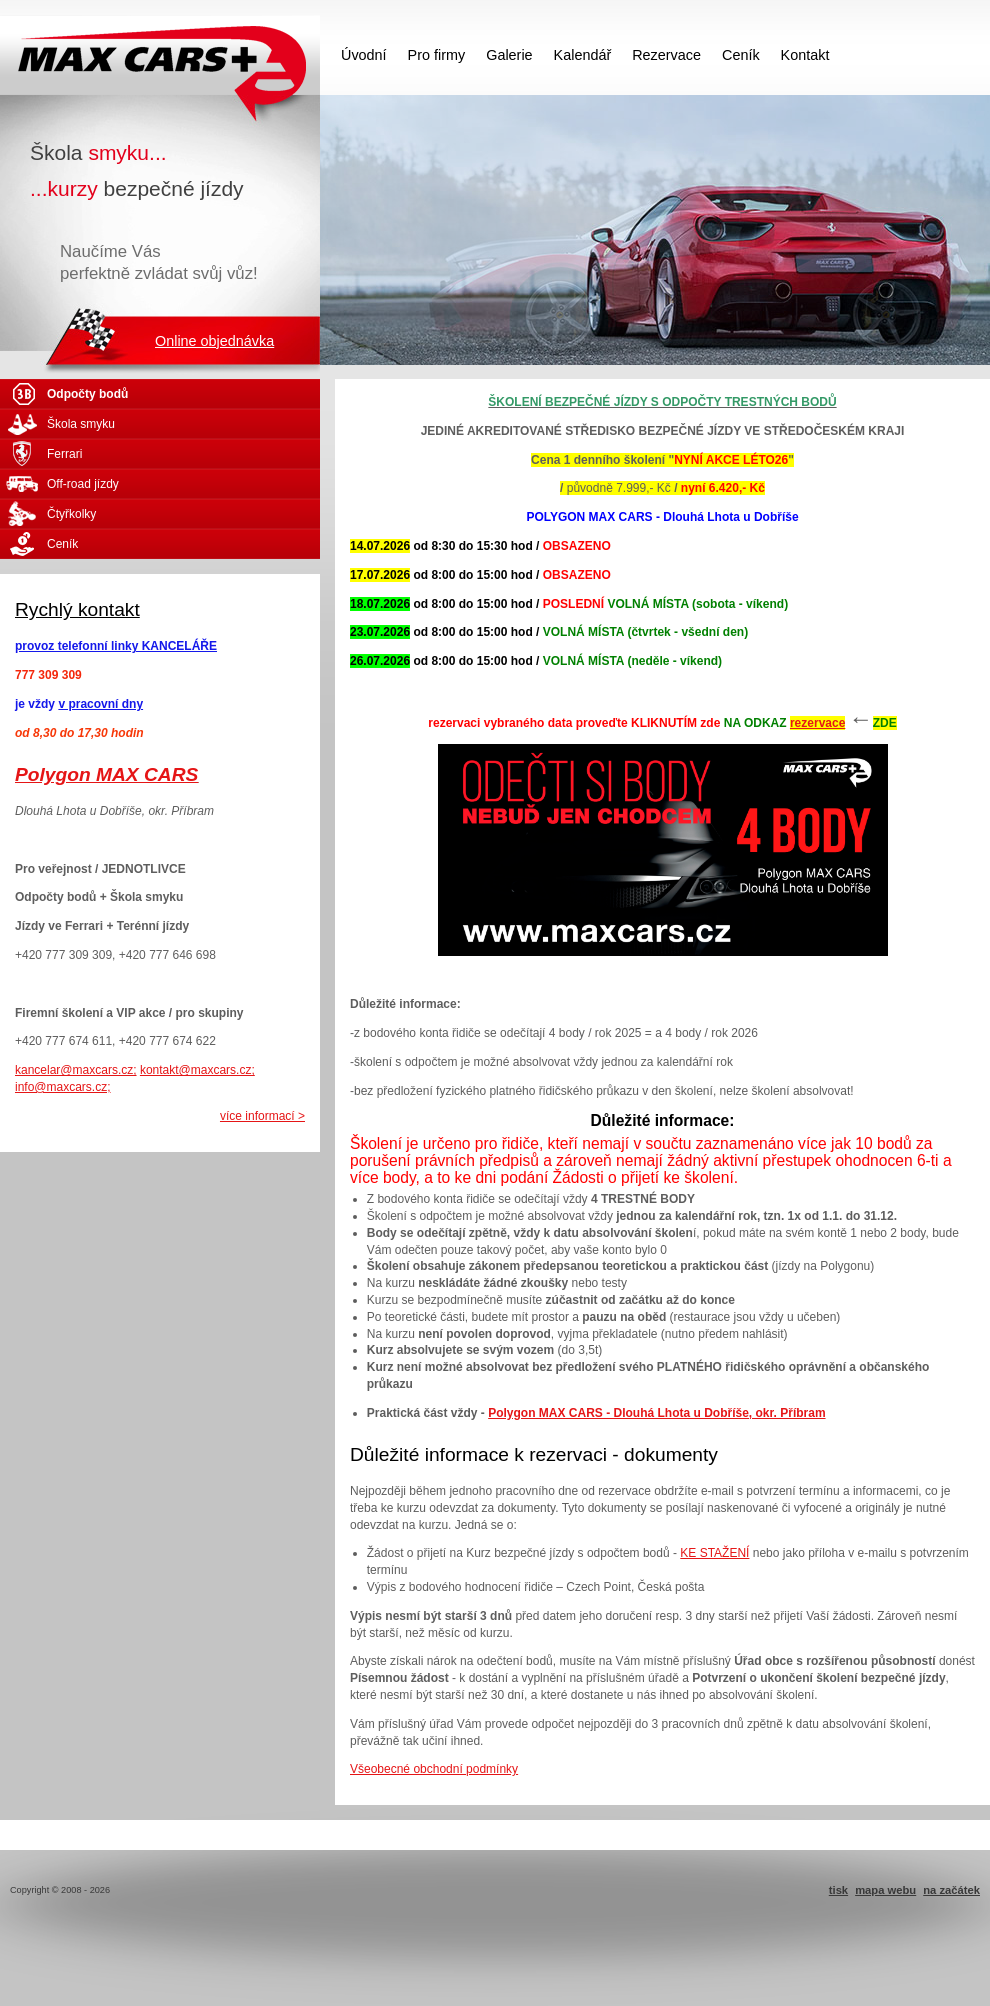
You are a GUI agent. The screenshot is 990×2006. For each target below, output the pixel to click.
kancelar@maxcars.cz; (76, 1070)
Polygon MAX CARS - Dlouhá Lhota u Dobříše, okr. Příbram (656, 1413)
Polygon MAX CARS (106, 774)
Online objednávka (214, 341)
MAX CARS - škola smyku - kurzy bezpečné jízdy (160, 55)
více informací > (262, 1116)
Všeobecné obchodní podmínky (434, 1769)
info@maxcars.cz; (63, 1087)
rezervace (817, 723)
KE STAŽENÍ (714, 1553)
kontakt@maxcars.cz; (197, 1070)
